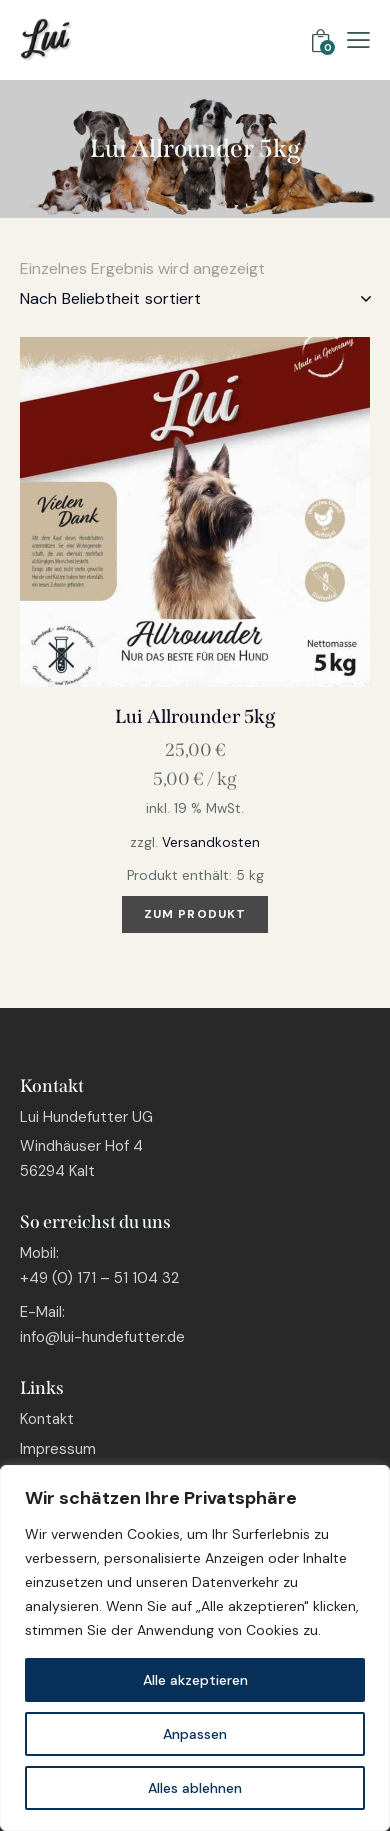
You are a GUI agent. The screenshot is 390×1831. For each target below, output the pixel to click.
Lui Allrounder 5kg (195, 716)
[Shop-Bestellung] (195, 299)
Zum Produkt (195, 914)
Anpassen (195, 1734)
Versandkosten (211, 842)
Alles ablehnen (195, 1788)
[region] (195, 1648)
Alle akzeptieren (195, 1680)
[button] (358, 40)
